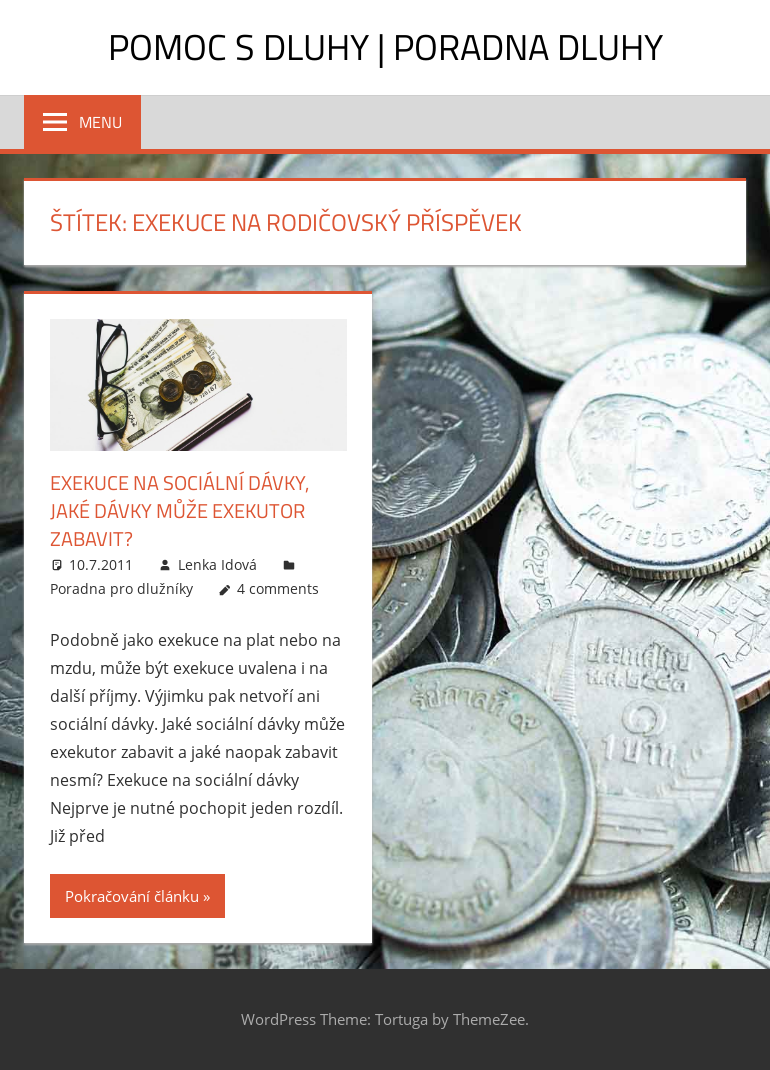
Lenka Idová (217, 564)
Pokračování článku (132, 896)
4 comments (278, 588)
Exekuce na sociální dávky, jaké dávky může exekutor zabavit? (179, 510)
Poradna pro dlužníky (121, 588)
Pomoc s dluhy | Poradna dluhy (385, 46)
